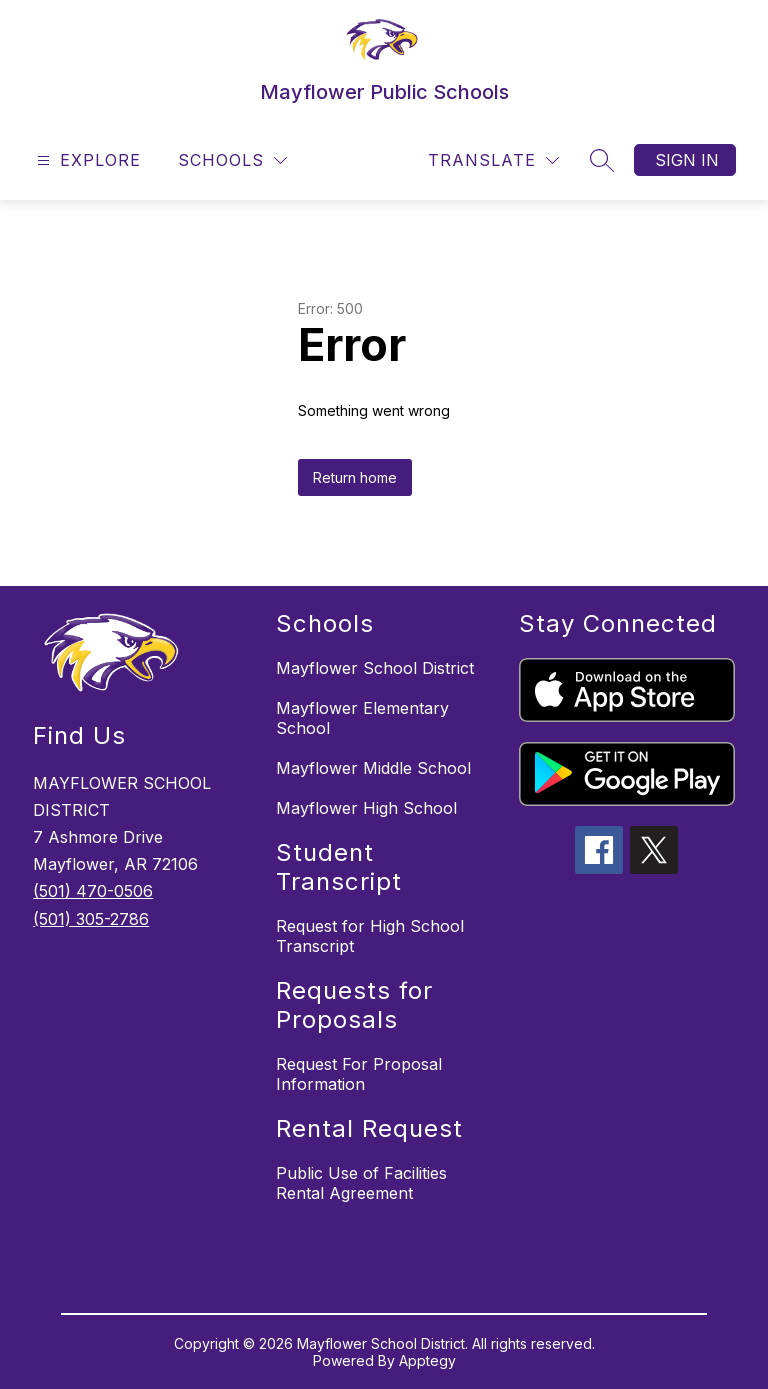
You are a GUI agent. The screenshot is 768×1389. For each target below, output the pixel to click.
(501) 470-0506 (93, 891)
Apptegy (427, 1360)
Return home (355, 477)
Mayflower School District (375, 668)
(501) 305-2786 (91, 919)
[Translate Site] (493, 160)
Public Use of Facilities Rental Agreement (361, 1183)
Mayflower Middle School (373, 768)
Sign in (687, 160)
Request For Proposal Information (359, 1074)
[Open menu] (86, 160)
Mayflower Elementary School (362, 718)
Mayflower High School (366, 808)
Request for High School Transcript (370, 936)
